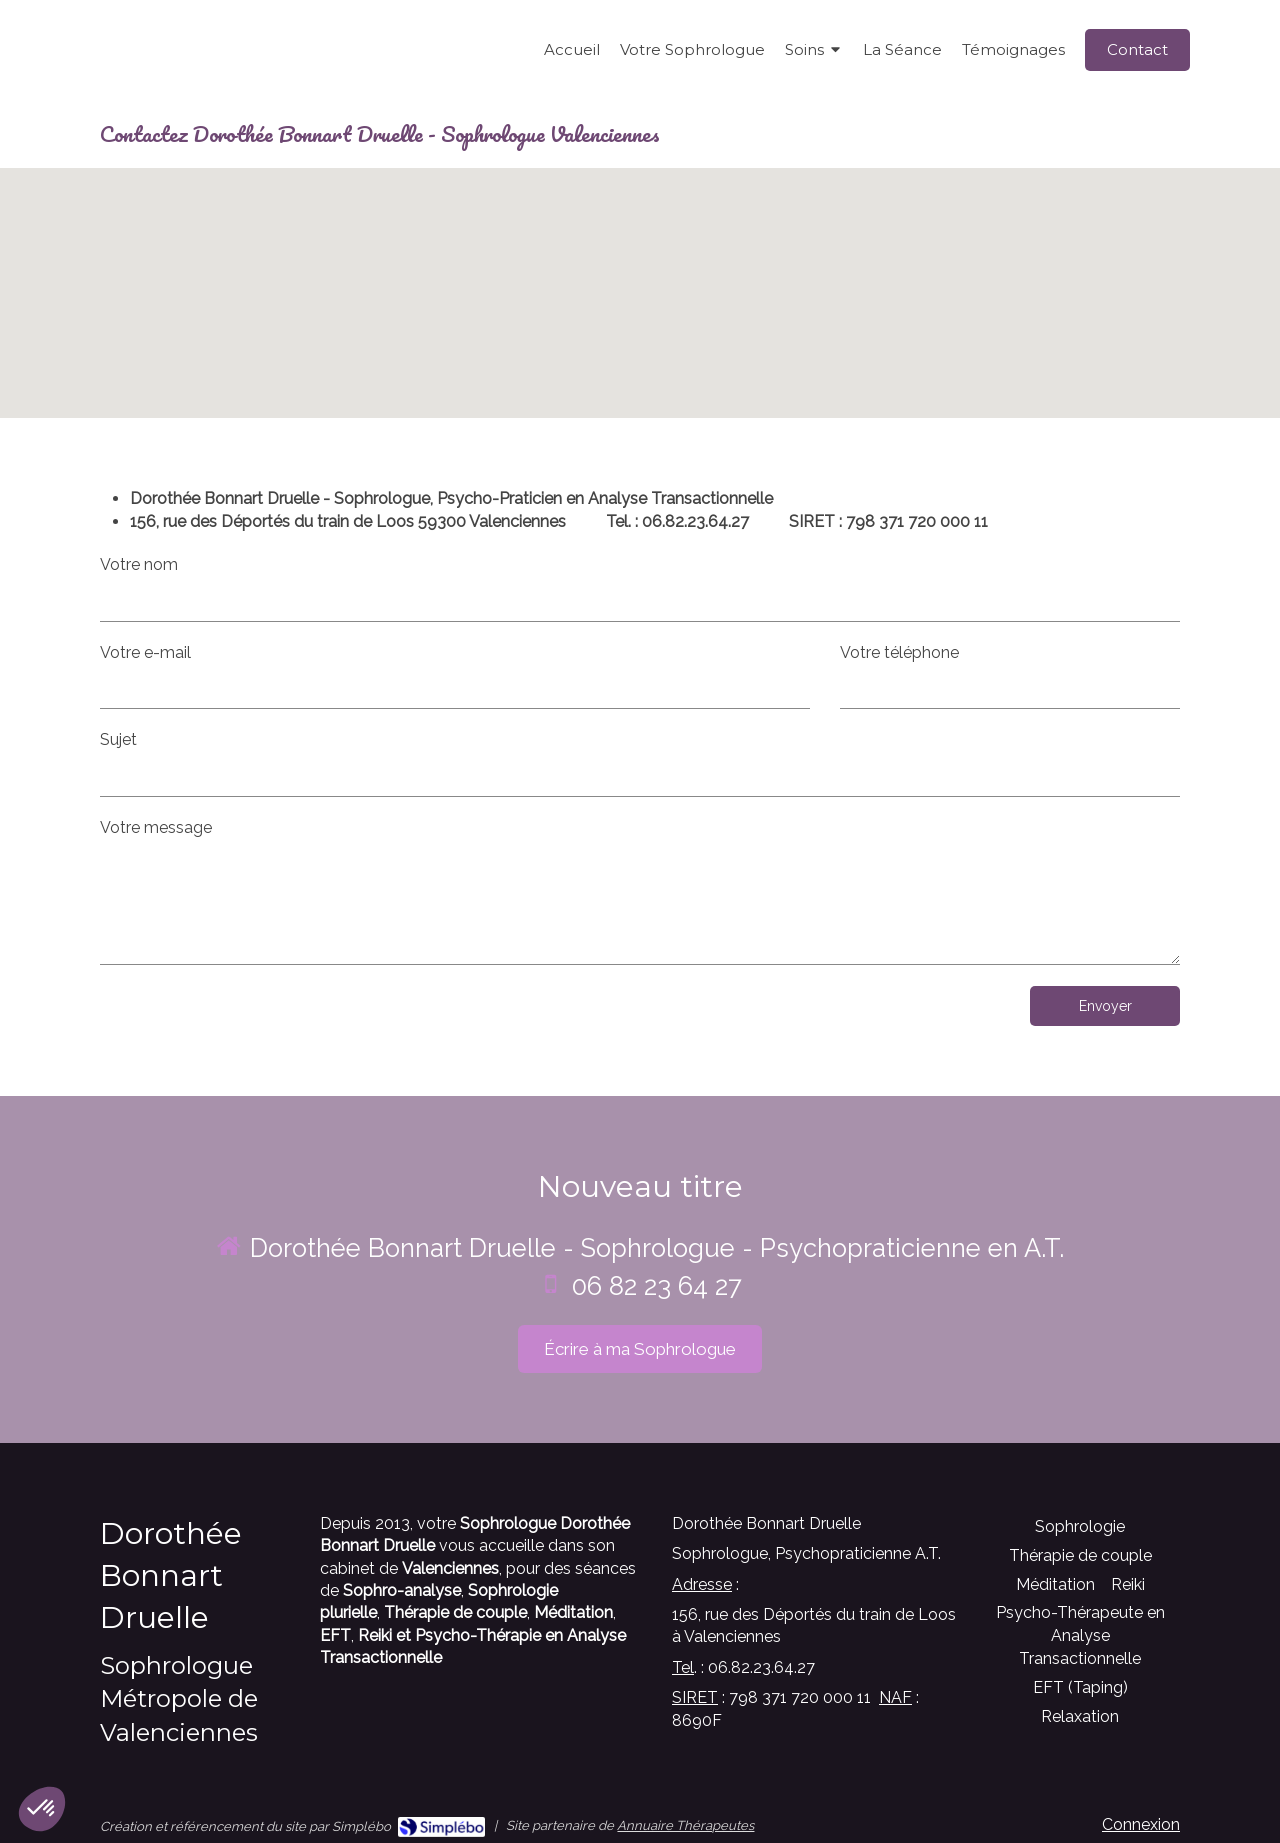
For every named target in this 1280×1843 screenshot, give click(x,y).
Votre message (156, 827)
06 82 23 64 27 (657, 1286)
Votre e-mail (145, 652)
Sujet (118, 739)
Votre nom (139, 564)
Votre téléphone (899, 652)
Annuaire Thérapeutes (685, 1825)
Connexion (1141, 1824)
